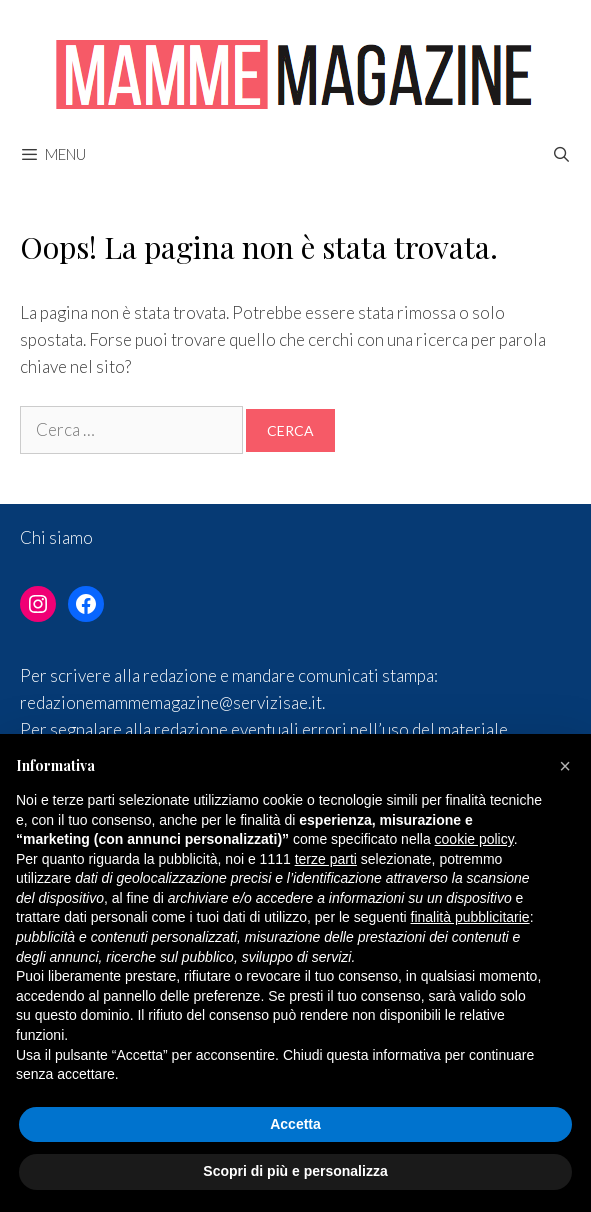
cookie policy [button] (474, 839)
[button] (565, 766)
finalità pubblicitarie (470, 917)
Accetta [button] (295, 1124)
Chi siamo (56, 537)
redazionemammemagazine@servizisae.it (171, 702)
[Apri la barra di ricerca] (561, 154)
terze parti (326, 859)
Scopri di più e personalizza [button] (295, 1171)
